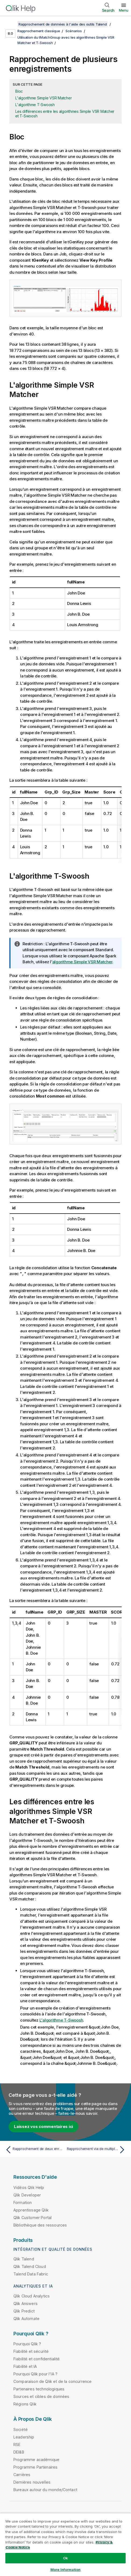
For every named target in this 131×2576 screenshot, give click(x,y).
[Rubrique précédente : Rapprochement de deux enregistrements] (34, 2149)
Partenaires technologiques (38, 2388)
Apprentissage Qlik (31, 2209)
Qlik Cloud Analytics (31, 2295)
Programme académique (36, 2459)
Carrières (21, 2474)
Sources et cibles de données (41, 2396)
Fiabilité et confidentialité (36, 2358)
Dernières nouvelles (31, 2482)
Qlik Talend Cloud (29, 2266)
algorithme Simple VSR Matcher (82, 961)
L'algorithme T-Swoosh (35, 104)
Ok (65, 2558)
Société (20, 2429)
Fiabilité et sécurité (31, 2351)
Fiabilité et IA (25, 2366)
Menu (123, 10)
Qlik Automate (26, 2318)
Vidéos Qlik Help (28, 2187)
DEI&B (18, 2451)
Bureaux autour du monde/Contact (45, 2489)
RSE (16, 2444)
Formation (22, 2202)
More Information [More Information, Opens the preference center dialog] (65, 2569)
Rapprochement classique (38, 31)
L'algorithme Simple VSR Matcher (43, 98)
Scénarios (74, 31)
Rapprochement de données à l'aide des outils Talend (63, 24)
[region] (65, 2544)
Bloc (19, 91)
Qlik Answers (25, 2303)
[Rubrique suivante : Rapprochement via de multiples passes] (97, 2149)
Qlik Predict (24, 2310)
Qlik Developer (27, 2194)
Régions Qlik (25, 2403)
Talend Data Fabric (30, 2273)
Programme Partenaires (35, 2467)
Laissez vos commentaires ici (43, 2126)
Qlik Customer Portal (32, 2217)
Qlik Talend (23, 2258)
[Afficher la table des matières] (11, 24)
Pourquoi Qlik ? (27, 2343)
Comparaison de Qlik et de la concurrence (52, 2381)
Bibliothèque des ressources (40, 2225)
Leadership (23, 2436)
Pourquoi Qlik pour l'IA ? (35, 2373)
